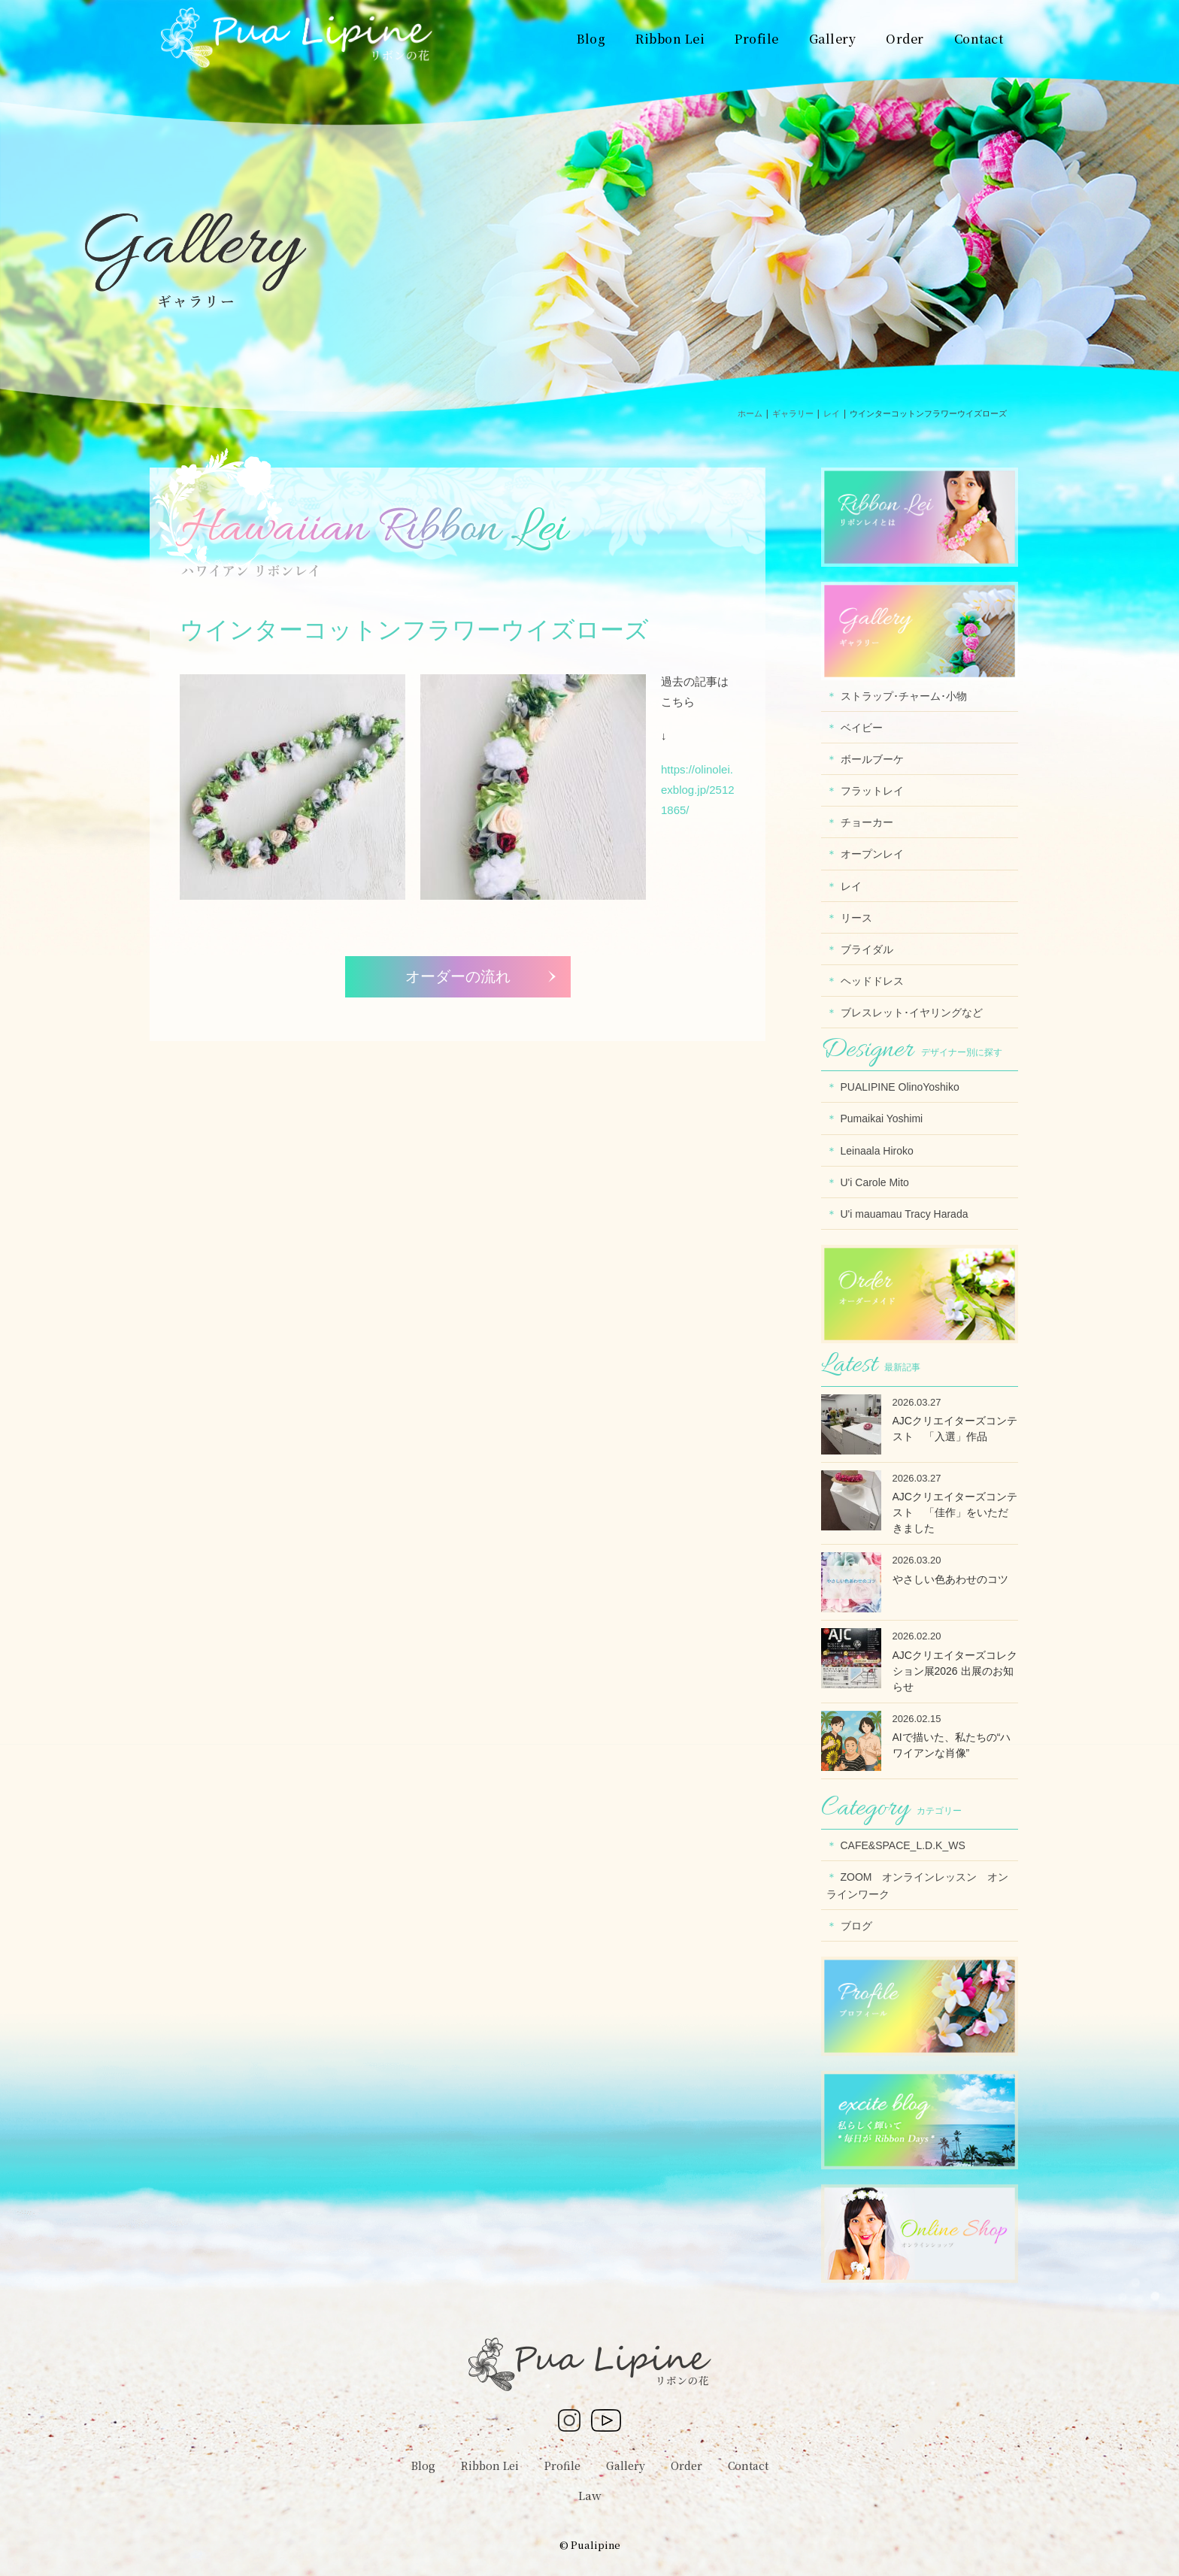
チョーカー (867, 822)
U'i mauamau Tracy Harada (904, 1214)
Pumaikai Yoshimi (882, 1118)
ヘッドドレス (872, 981)
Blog (423, 2465)
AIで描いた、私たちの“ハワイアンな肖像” (952, 1745)
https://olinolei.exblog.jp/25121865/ (698, 789)
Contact (748, 2465)
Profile (562, 2465)
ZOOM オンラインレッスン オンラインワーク (917, 1885)
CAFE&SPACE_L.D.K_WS (903, 1845)
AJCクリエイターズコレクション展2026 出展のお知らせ (955, 1671)
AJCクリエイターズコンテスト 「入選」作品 (955, 1428)
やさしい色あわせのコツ (950, 1579)
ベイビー (862, 728)
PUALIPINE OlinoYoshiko (900, 1087)
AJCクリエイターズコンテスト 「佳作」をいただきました (955, 1512)
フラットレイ (872, 791)
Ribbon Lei (490, 2465)
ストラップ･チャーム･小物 (904, 696)
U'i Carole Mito (875, 1182)
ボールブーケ (872, 759)
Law (590, 2495)
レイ (851, 886)
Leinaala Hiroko (877, 1151)
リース (856, 918)
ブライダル (867, 949)
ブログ (856, 1926)
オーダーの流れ (458, 976)
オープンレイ (872, 854)
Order (686, 2465)
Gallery (625, 2465)
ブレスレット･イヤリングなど (912, 1012)
